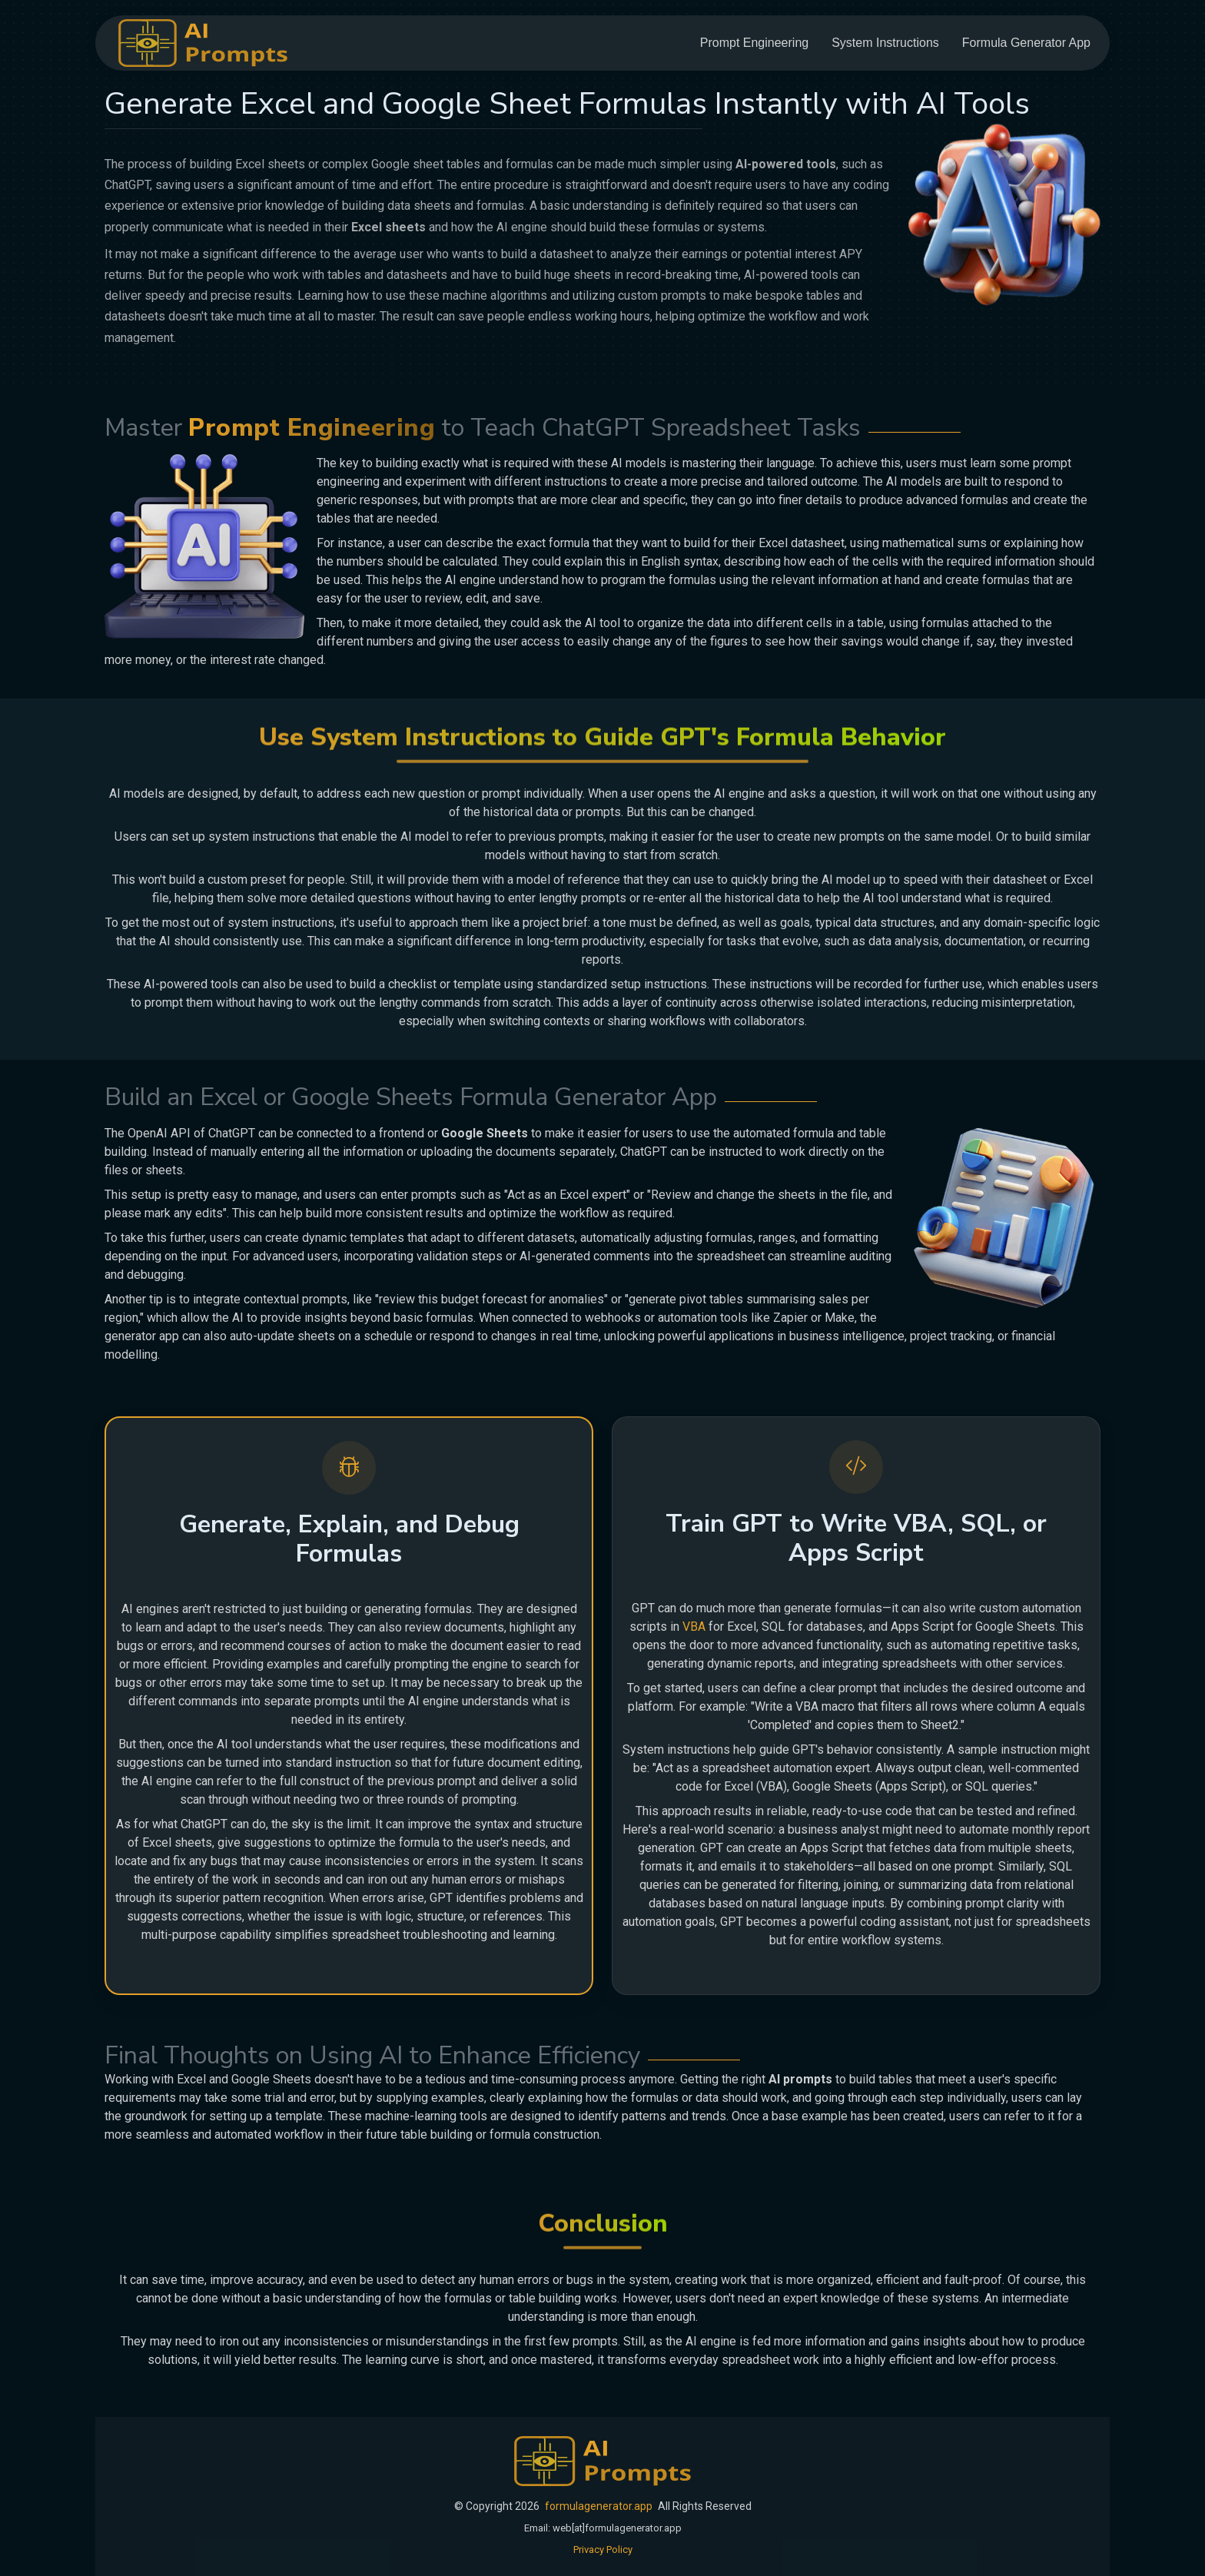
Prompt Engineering (754, 42)
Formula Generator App (1026, 42)
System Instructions (885, 42)
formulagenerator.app (598, 2506)
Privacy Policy (602, 2549)
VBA (693, 1626)
